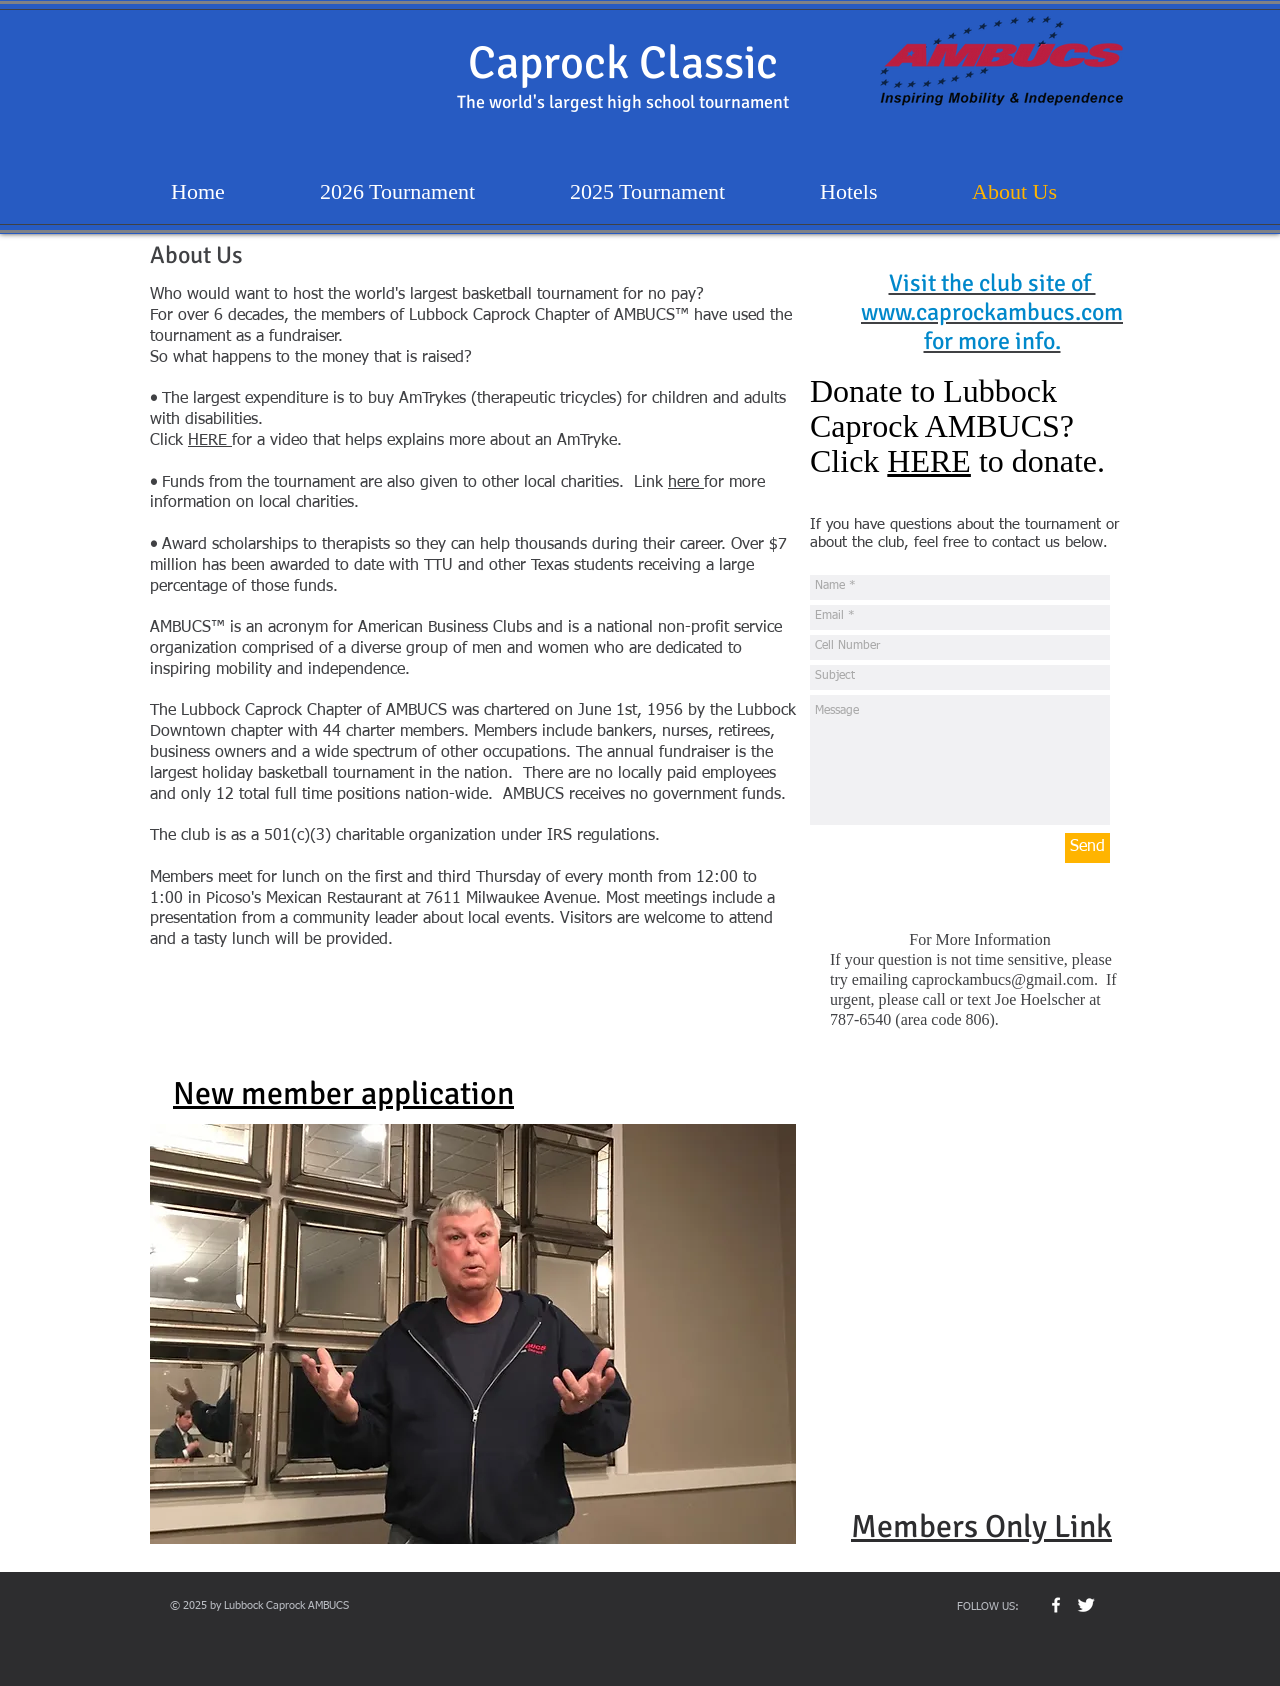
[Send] (1087, 848)
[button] (473, 1334)
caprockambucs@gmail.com (1003, 979)
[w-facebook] (1056, 1605)
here (686, 483)
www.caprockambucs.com (992, 312)
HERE (210, 441)
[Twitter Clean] (1086, 1605)
